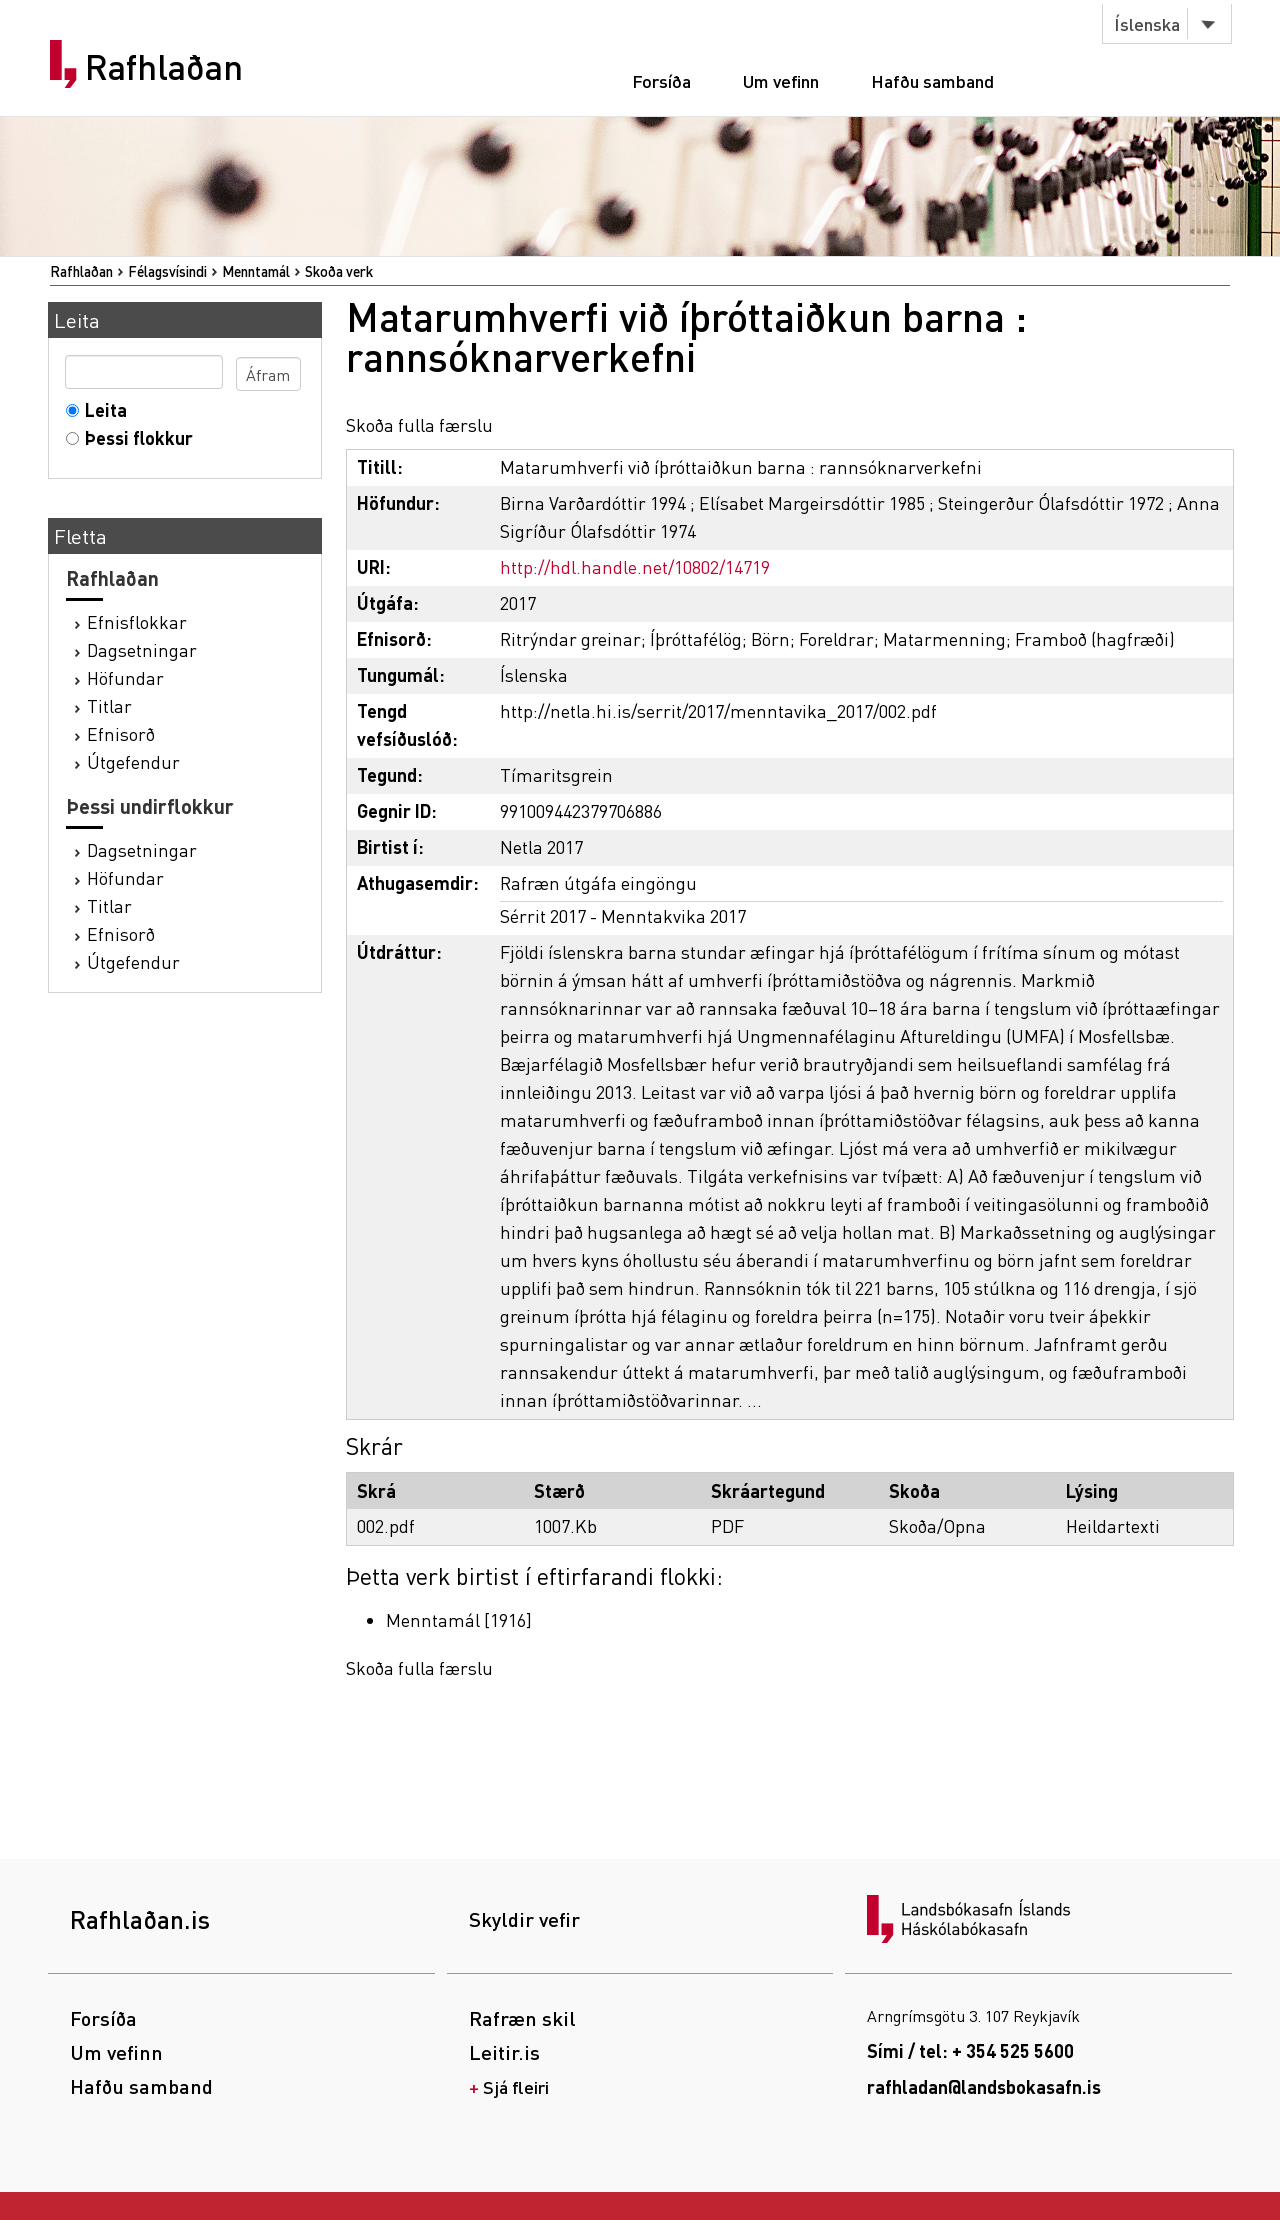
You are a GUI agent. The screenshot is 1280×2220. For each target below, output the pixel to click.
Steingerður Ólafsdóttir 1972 (1051, 502)
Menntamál (256, 271)
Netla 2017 (541, 846)
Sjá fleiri (516, 2086)
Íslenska (1147, 23)
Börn (770, 638)
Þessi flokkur (134, 437)
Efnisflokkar (137, 621)
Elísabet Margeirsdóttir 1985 (812, 502)
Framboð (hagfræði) (1095, 638)
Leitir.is (504, 2052)
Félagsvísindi (167, 271)
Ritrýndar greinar (570, 638)
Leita (101, 409)
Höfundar (125, 677)
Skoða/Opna (937, 1525)
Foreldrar (836, 638)
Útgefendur (133, 761)
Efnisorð (121, 733)
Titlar (109, 705)
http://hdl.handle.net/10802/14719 (635, 566)
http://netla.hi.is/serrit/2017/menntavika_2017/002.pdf (718, 710)
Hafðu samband (932, 80)
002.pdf (386, 1525)
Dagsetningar (142, 649)
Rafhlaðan (164, 67)
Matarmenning (944, 638)
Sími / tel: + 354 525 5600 (970, 2050)
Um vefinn (781, 80)
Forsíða (661, 80)
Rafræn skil (522, 2018)
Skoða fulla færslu (419, 424)
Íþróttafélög (696, 638)
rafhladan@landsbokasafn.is (984, 2086)
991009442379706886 (581, 810)
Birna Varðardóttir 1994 (593, 502)
